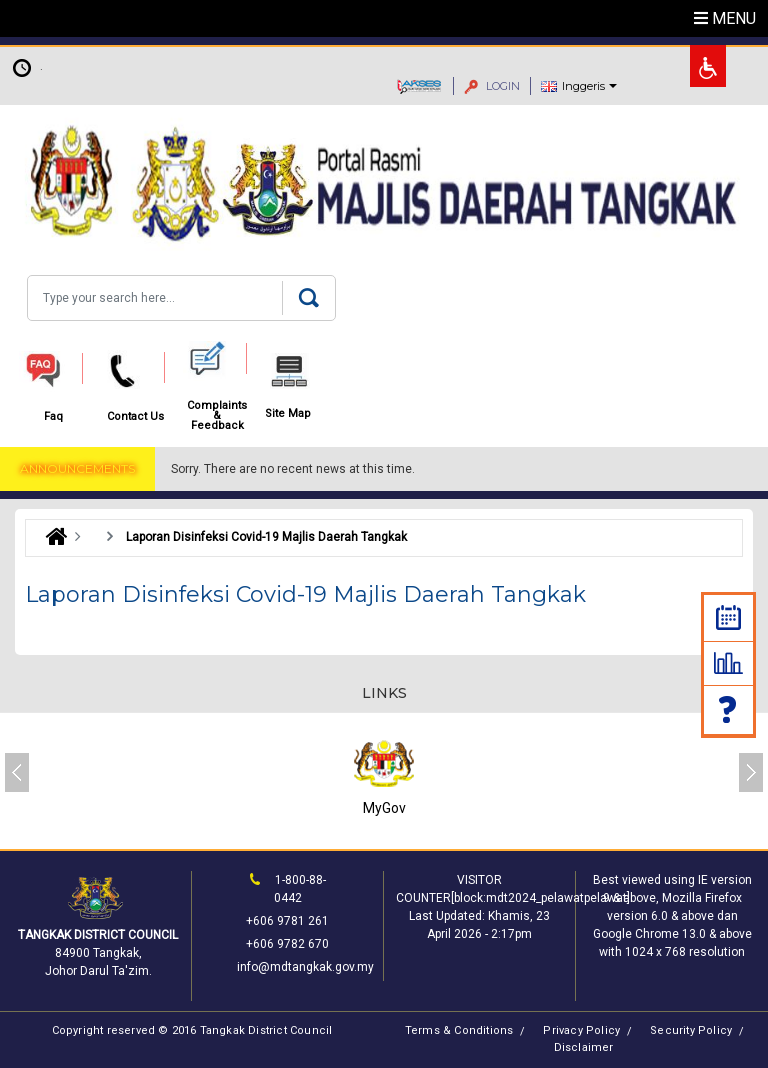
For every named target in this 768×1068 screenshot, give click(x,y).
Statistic (728, 663)
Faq (729, 709)
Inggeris (583, 86)
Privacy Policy (581, 1030)
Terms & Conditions (459, 1030)
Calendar (728, 617)
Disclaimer (584, 1047)
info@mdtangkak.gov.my (305, 967)
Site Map (288, 414)
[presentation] (17, 772)
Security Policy (691, 1030)
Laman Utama (51, 537)
